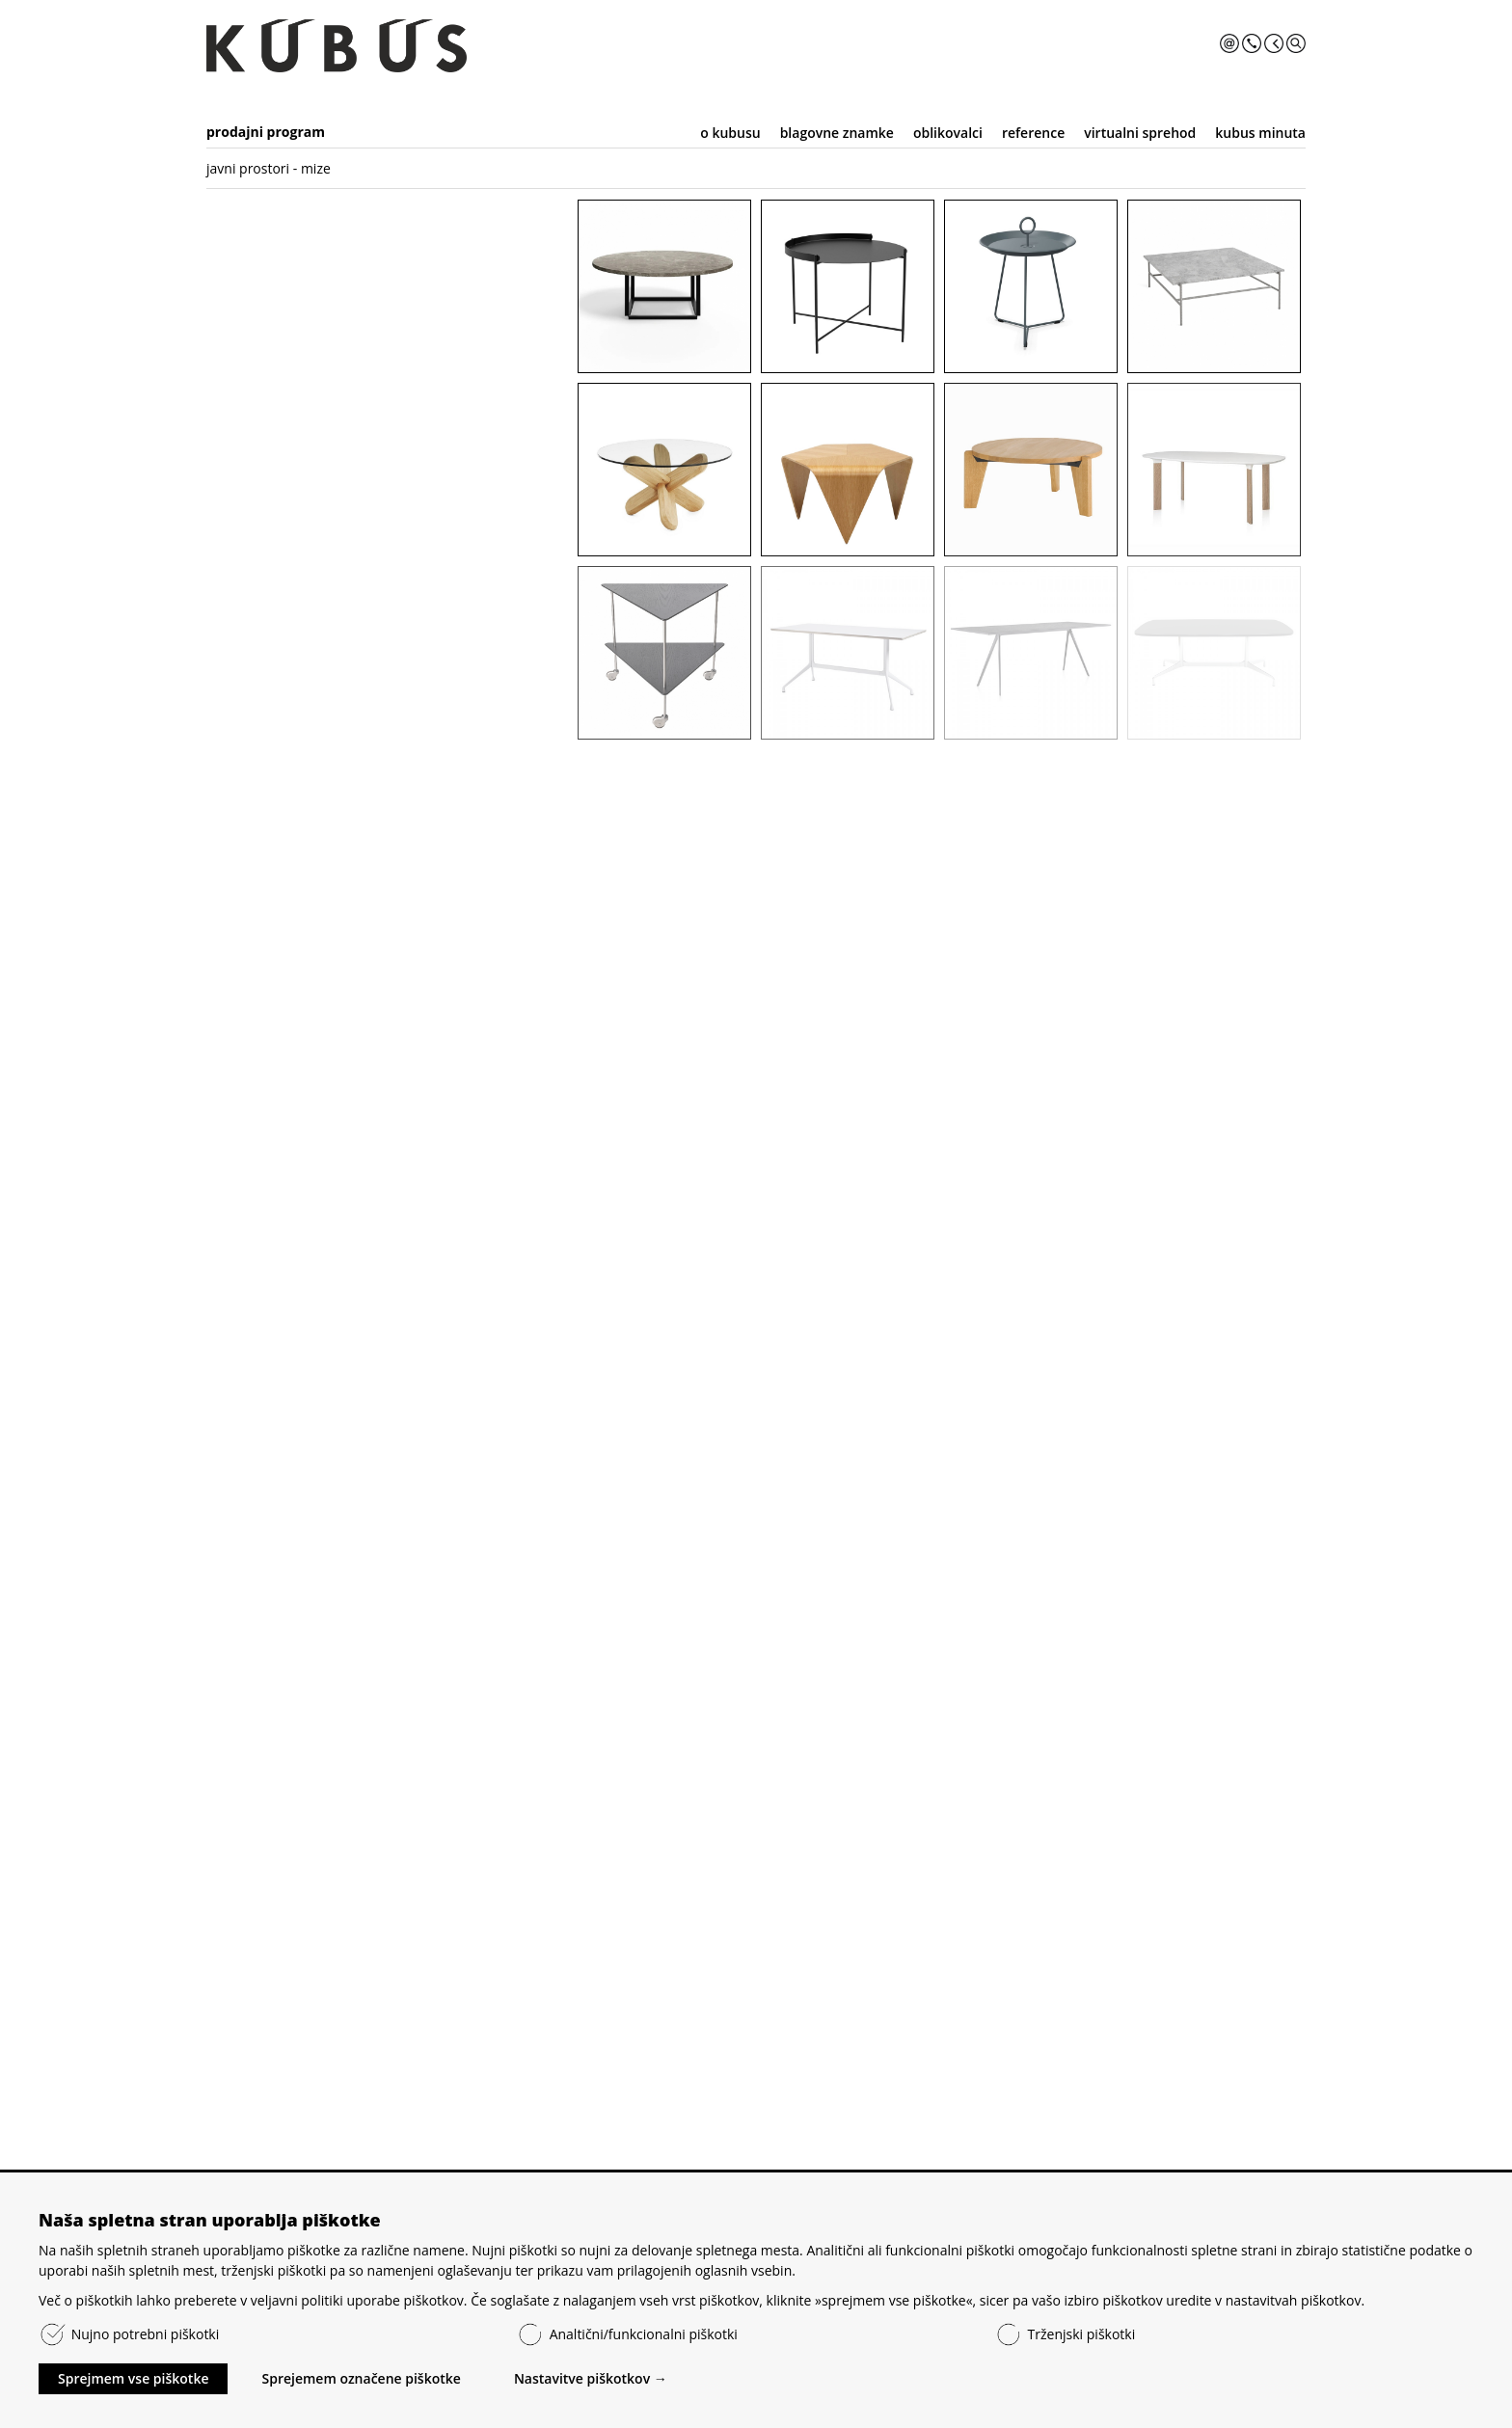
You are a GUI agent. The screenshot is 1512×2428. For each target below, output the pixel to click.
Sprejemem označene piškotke (360, 2378)
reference (1033, 132)
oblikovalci (948, 132)
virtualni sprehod (1140, 132)
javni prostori (247, 168)
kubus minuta (1260, 132)
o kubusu (730, 132)
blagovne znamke (837, 132)
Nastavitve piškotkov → (590, 2378)
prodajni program (265, 131)
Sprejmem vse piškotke (133, 2378)
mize (316, 168)
